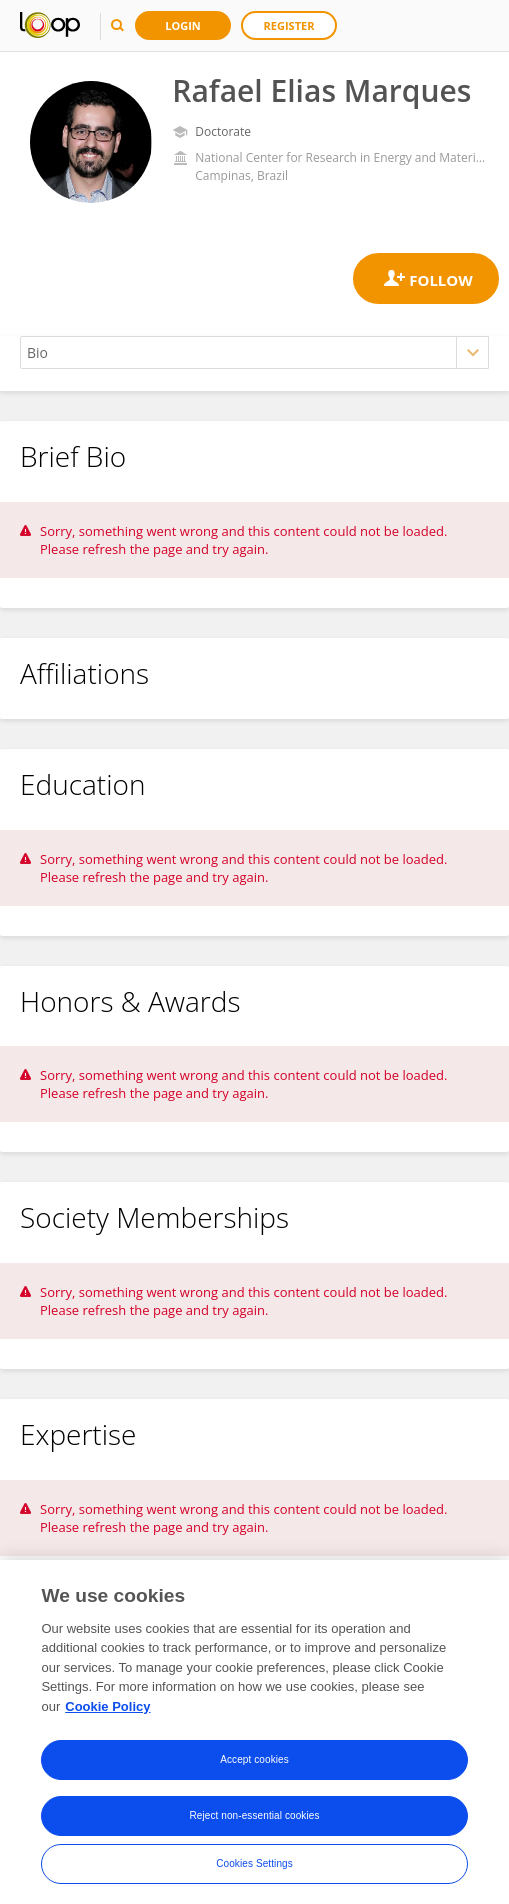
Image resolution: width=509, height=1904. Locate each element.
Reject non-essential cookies (254, 1825)
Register (289, 25)
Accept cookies (254, 1769)
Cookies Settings (254, 1873)
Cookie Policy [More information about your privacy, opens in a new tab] (107, 1716)
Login (183, 25)
